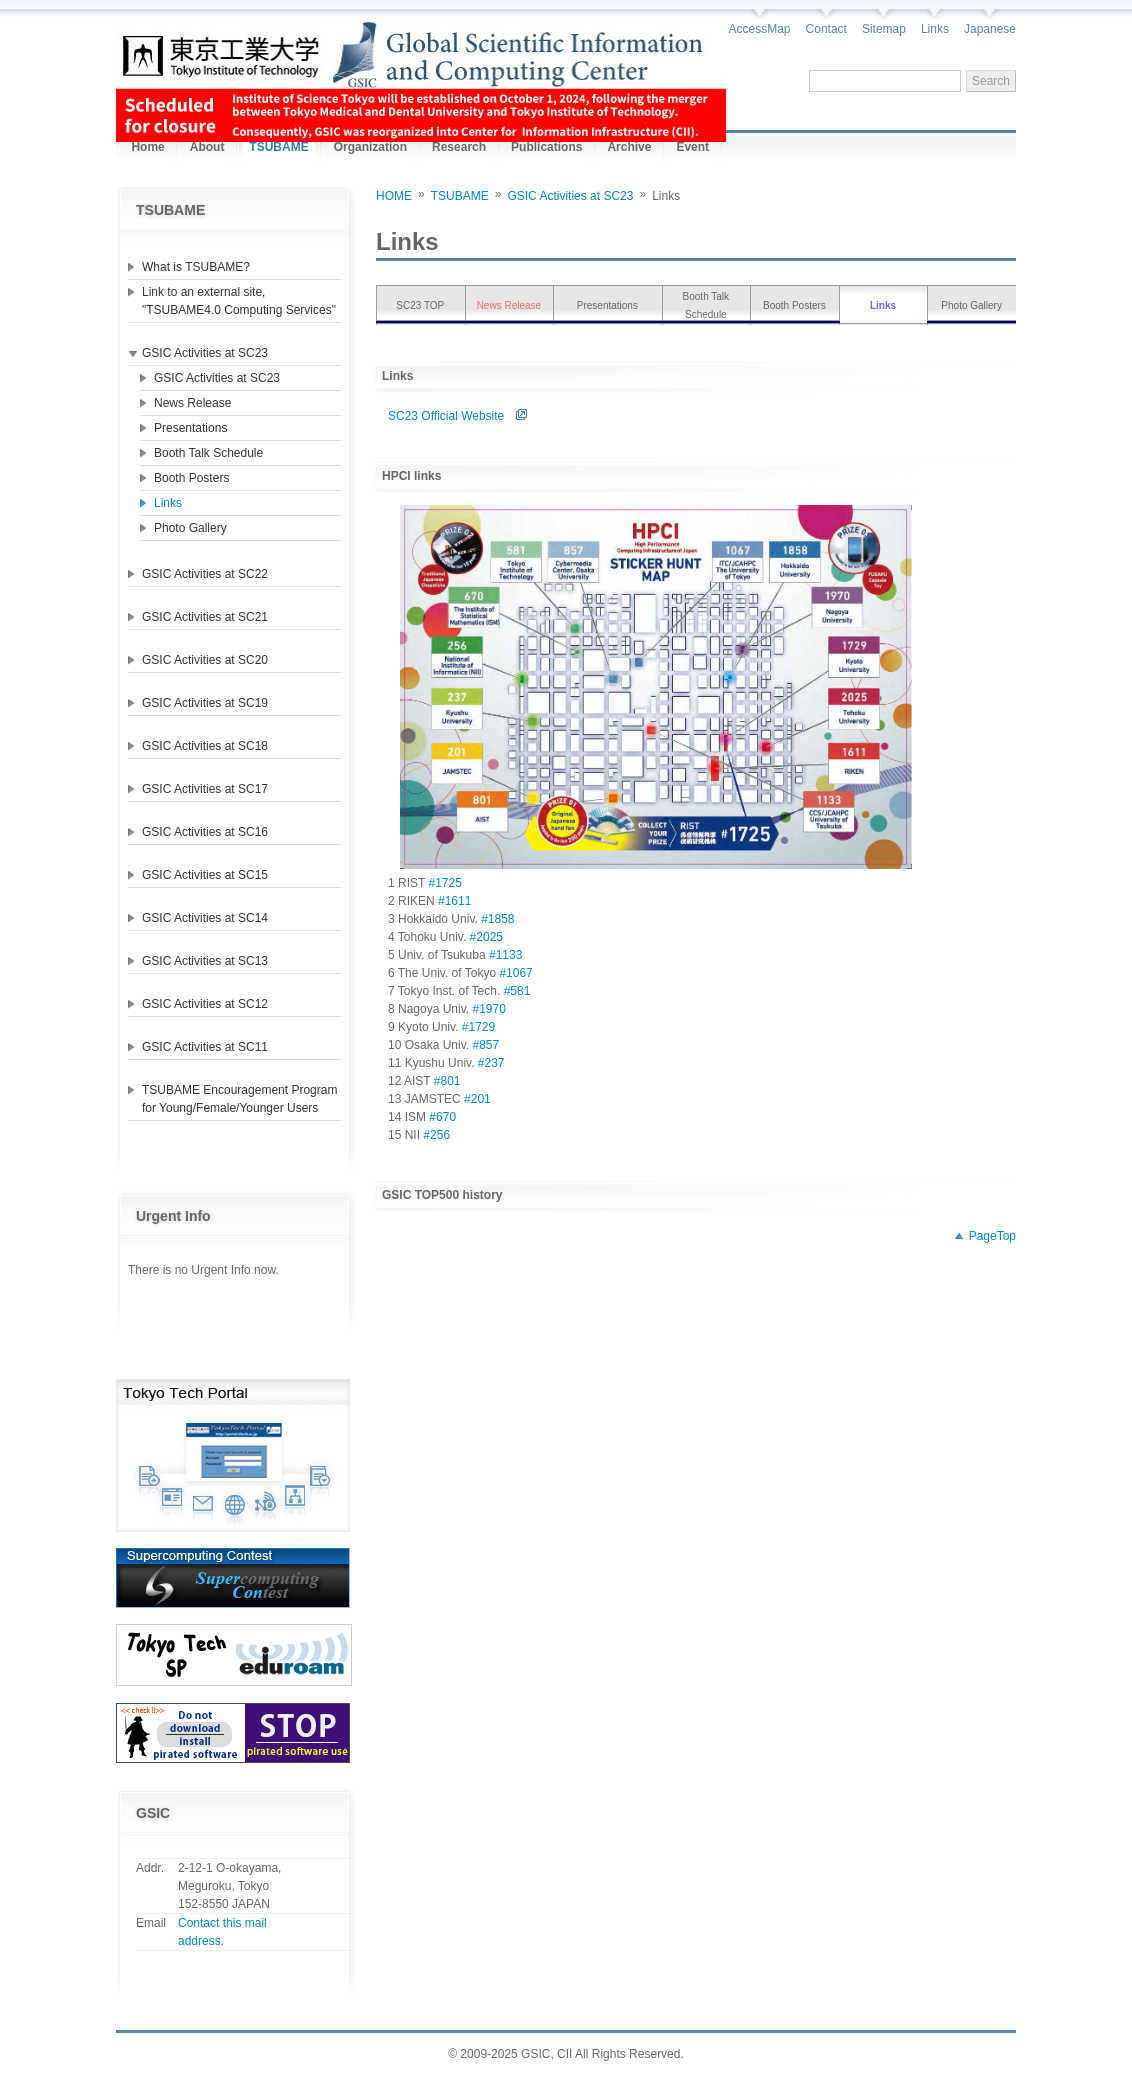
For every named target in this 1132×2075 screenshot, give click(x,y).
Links (935, 29)
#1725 (444, 883)
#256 (436, 1135)
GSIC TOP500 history (442, 1195)
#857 (485, 1045)
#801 (447, 1081)
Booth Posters (191, 478)
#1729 (478, 1027)
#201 (477, 1099)
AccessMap (760, 29)
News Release (192, 403)
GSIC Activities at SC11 (205, 1047)
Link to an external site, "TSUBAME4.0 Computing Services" (239, 301)
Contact (826, 29)
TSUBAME (460, 196)
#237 (491, 1063)
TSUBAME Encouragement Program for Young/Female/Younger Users (239, 1099)
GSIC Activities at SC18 (205, 746)
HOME (394, 196)
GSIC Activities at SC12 (205, 1004)
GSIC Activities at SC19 (205, 703)
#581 (517, 991)
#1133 (505, 955)
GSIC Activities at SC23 (205, 353)
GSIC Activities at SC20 (205, 660)
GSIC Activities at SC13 (205, 961)
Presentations (190, 428)
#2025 (486, 937)
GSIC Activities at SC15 (205, 875)
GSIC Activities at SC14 (205, 918)
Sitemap (884, 29)
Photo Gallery (190, 528)
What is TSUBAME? (196, 267)
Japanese (990, 29)
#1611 (454, 901)
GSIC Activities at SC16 (205, 832)
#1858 (497, 919)
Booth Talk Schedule (208, 453)
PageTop (992, 1236)
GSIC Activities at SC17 (205, 789)
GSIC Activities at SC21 (205, 617)
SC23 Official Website (463, 416)
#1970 (489, 1009)
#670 (442, 1117)
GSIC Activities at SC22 (205, 574)
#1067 (515, 973)
